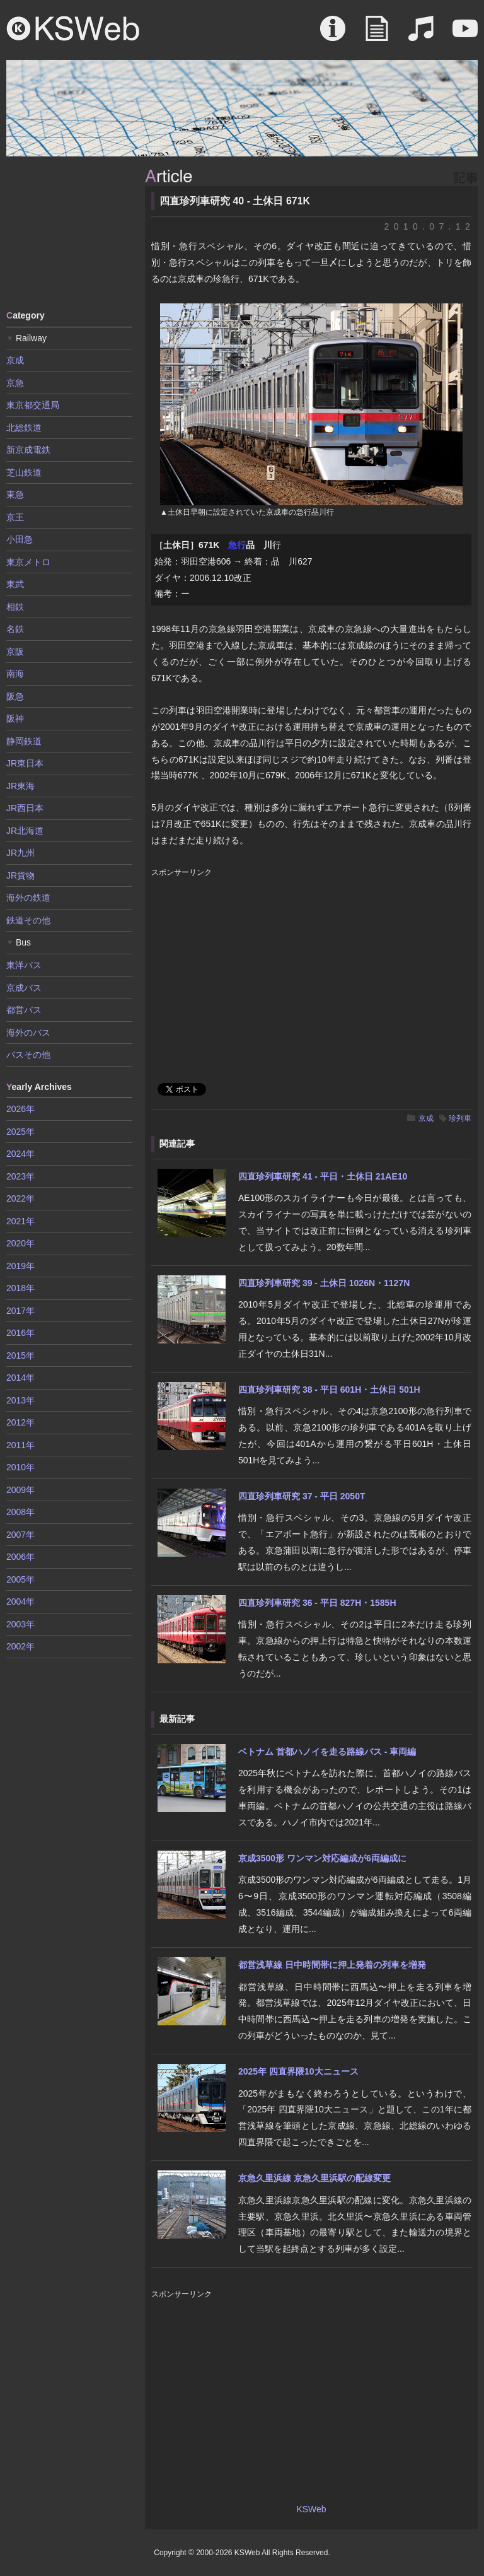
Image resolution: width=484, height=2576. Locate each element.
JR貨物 (20, 875)
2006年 (20, 1557)
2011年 (20, 1445)
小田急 (19, 539)
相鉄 (15, 607)
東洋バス (24, 965)
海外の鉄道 (28, 898)
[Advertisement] (69, 232)
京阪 (15, 652)
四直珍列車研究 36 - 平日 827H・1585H (317, 1603)
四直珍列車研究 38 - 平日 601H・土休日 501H (329, 1390)
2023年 (20, 1176)
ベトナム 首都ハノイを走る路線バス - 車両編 (327, 1752)
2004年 (20, 1601)
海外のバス (28, 1032)
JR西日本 (24, 808)
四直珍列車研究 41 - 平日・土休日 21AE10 (322, 1176)
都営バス (24, 1010)
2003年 (20, 1624)
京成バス (24, 988)
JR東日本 (24, 763)
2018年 (20, 1288)
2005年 (20, 1579)
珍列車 (460, 1118)
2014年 (20, 1378)
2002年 (20, 1646)
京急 (15, 383)
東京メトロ (28, 562)
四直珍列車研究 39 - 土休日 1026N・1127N (324, 1283)
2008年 (20, 1512)
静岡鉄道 (24, 741)
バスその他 (28, 1055)
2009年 (20, 1490)
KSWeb (73, 28)
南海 (15, 674)
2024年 (20, 1154)
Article (376, 35)
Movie (465, 35)
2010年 (20, 1467)
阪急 (15, 696)
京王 (15, 517)
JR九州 (20, 853)
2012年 (20, 1422)
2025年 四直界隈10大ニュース (298, 2071)
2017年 (20, 1311)
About (332, 35)
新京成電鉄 (28, 450)
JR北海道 (24, 831)
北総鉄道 (24, 428)
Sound (421, 35)
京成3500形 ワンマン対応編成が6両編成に (322, 1858)
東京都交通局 (32, 405)
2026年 (20, 1109)
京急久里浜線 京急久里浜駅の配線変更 (314, 2178)
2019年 (20, 1266)
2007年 (20, 1535)
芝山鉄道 (24, 472)
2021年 (20, 1221)
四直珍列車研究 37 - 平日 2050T (302, 1496)
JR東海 (20, 786)
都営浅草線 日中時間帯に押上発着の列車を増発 (332, 1965)
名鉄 (15, 629)
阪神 (15, 718)
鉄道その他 (28, 920)
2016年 (20, 1333)
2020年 (20, 1243)
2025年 (20, 1132)
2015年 (20, 1355)
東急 (15, 494)
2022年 (20, 1198)
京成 (426, 1118)
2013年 (20, 1400)
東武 (15, 584)
